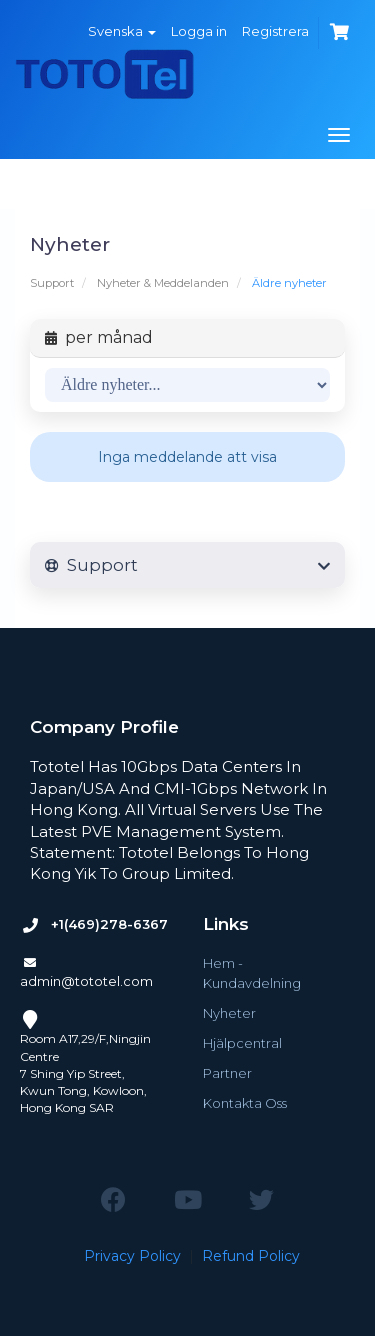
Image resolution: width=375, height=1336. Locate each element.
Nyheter (229, 1013)
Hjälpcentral (242, 1043)
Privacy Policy (132, 1256)
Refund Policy (251, 1256)
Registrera (275, 31)
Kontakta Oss (245, 1103)
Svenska (122, 31)
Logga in (199, 31)
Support (52, 283)
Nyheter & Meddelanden (163, 283)
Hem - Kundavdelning (252, 973)
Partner (227, 1073)
